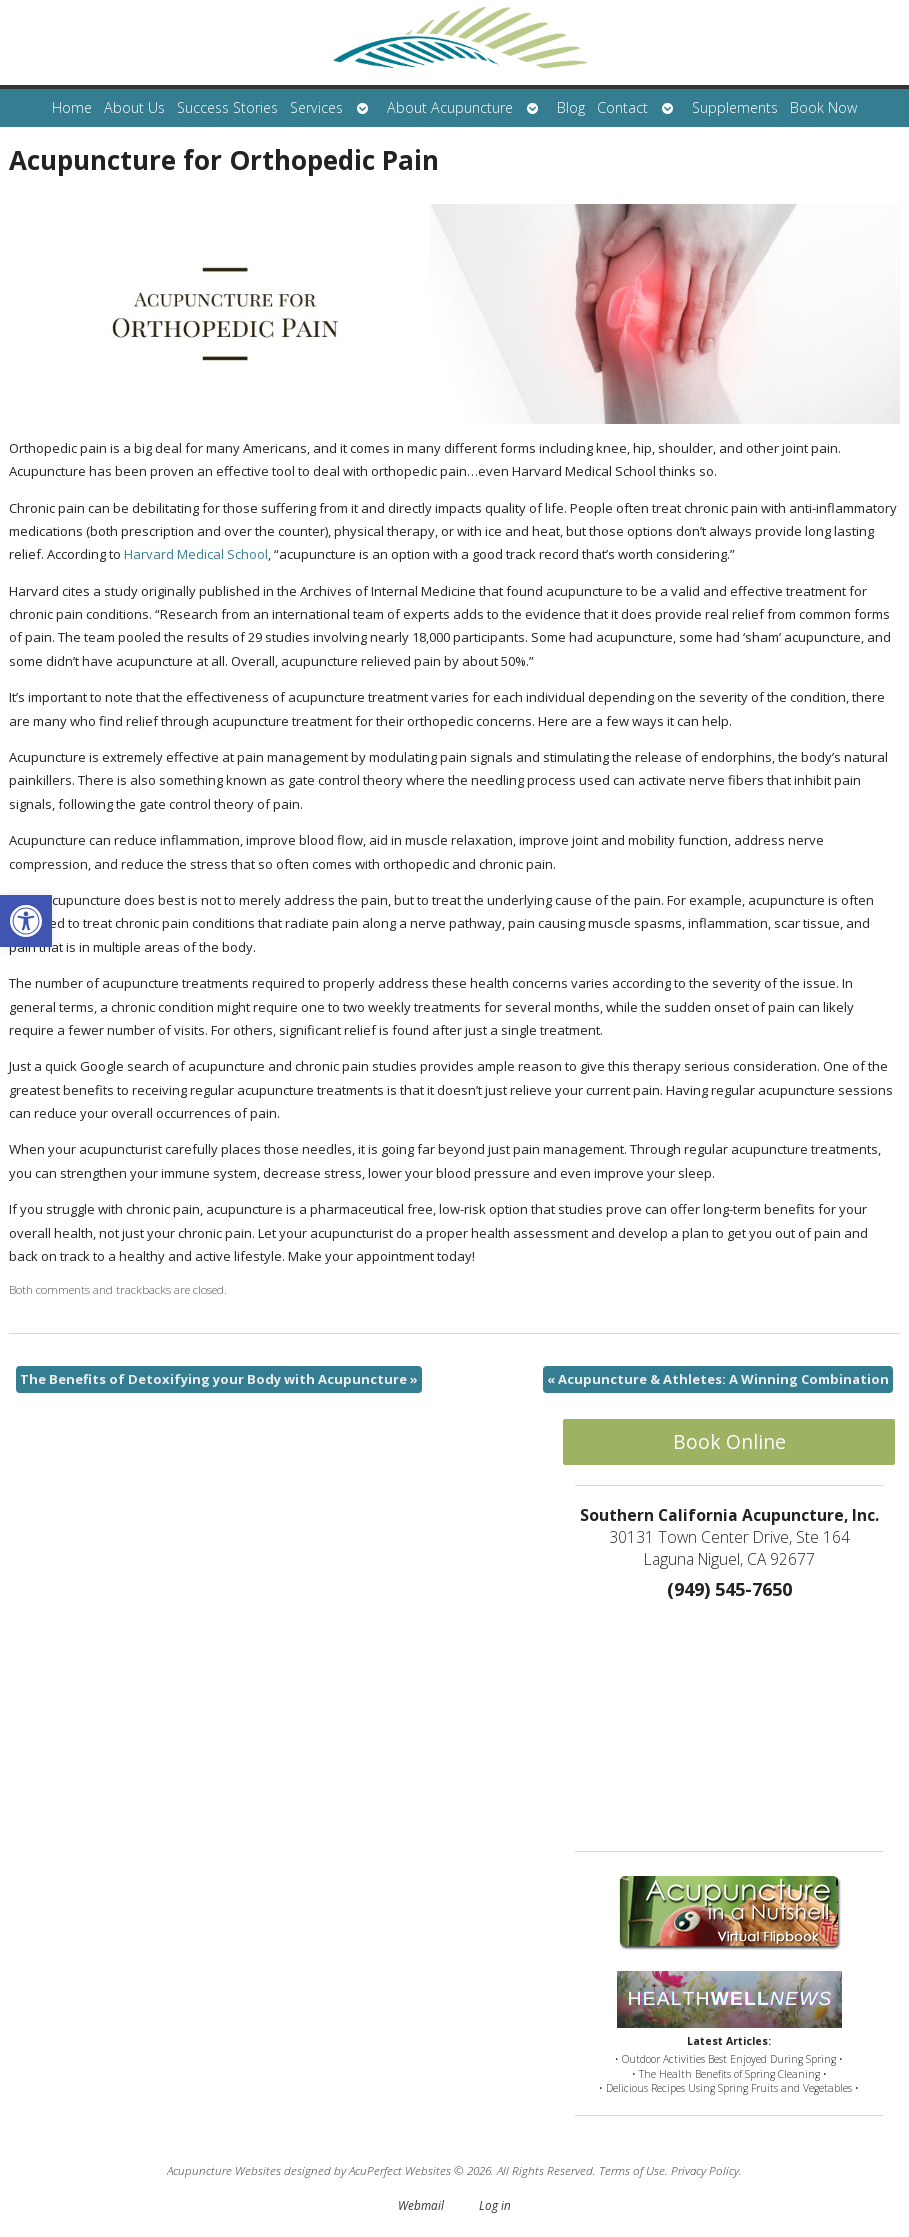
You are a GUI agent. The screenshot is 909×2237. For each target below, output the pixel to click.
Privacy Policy (705, 2170)
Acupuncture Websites (224, 2170)
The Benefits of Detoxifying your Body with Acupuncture (219, 1379)
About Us (134, 107)
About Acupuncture (450, 107)
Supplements (735, 107)
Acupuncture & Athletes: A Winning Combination (718, 1379)
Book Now (823, 107)
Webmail (421, 2205)
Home (72, 107)
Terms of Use (632, 2170)
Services (316, 107)
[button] (26, 921)
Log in (495, 2205)
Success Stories (227, 107)
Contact (622, 107)
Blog (571, 107)
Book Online (729, 1441)
